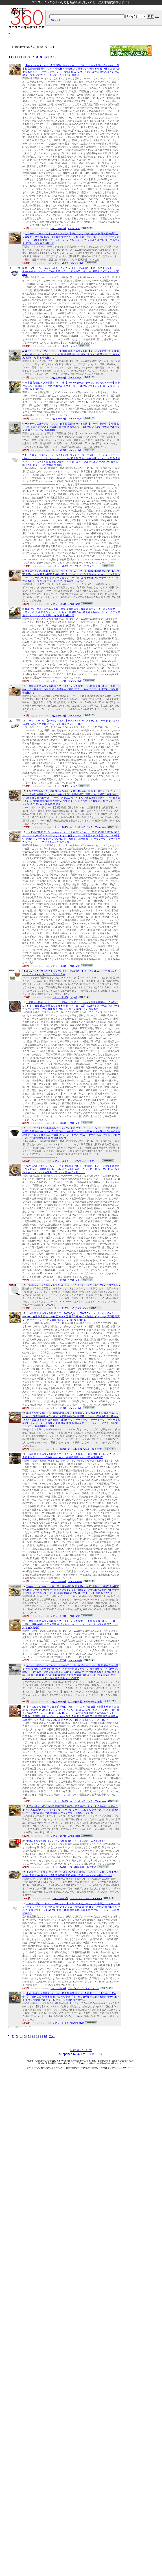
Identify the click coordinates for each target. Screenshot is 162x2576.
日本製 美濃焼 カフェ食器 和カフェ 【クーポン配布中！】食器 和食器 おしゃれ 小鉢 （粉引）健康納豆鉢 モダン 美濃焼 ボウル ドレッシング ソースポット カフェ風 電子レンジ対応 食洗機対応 (70, 1624)
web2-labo (131, 2068)
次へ (53, 56)
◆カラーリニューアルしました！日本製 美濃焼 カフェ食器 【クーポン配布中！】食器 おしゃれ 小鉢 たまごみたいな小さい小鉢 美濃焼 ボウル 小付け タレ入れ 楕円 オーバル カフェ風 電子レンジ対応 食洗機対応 (71, 354)
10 (45, 56)
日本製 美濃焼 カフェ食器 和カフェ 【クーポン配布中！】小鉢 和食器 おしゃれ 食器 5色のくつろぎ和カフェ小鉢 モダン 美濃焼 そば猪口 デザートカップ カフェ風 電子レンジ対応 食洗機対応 (71, 689)
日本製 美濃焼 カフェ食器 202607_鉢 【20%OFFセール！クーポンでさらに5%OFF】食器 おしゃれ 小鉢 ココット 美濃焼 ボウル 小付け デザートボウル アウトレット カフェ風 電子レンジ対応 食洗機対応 (71, 385)
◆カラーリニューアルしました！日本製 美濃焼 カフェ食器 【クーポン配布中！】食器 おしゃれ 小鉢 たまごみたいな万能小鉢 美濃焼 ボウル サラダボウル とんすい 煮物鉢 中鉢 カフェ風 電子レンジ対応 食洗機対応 (71, 427)
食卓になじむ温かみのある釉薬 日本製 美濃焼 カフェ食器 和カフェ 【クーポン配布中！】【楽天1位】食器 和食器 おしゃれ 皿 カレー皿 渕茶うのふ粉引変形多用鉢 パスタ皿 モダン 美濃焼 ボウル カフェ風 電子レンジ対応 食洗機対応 (71, 612)
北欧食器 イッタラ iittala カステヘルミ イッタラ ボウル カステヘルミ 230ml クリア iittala (73, 1285)
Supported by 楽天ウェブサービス (81, 2054)
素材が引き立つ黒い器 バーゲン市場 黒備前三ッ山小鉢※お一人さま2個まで (66, 1841)
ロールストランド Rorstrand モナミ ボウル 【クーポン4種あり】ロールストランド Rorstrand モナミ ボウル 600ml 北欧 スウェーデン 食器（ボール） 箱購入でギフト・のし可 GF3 (70, 271)
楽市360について (81, 2050)
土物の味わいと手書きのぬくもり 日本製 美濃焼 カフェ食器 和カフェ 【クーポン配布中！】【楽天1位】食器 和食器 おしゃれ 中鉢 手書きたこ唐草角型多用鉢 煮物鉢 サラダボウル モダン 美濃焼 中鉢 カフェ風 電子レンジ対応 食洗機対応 (70, 1996)
